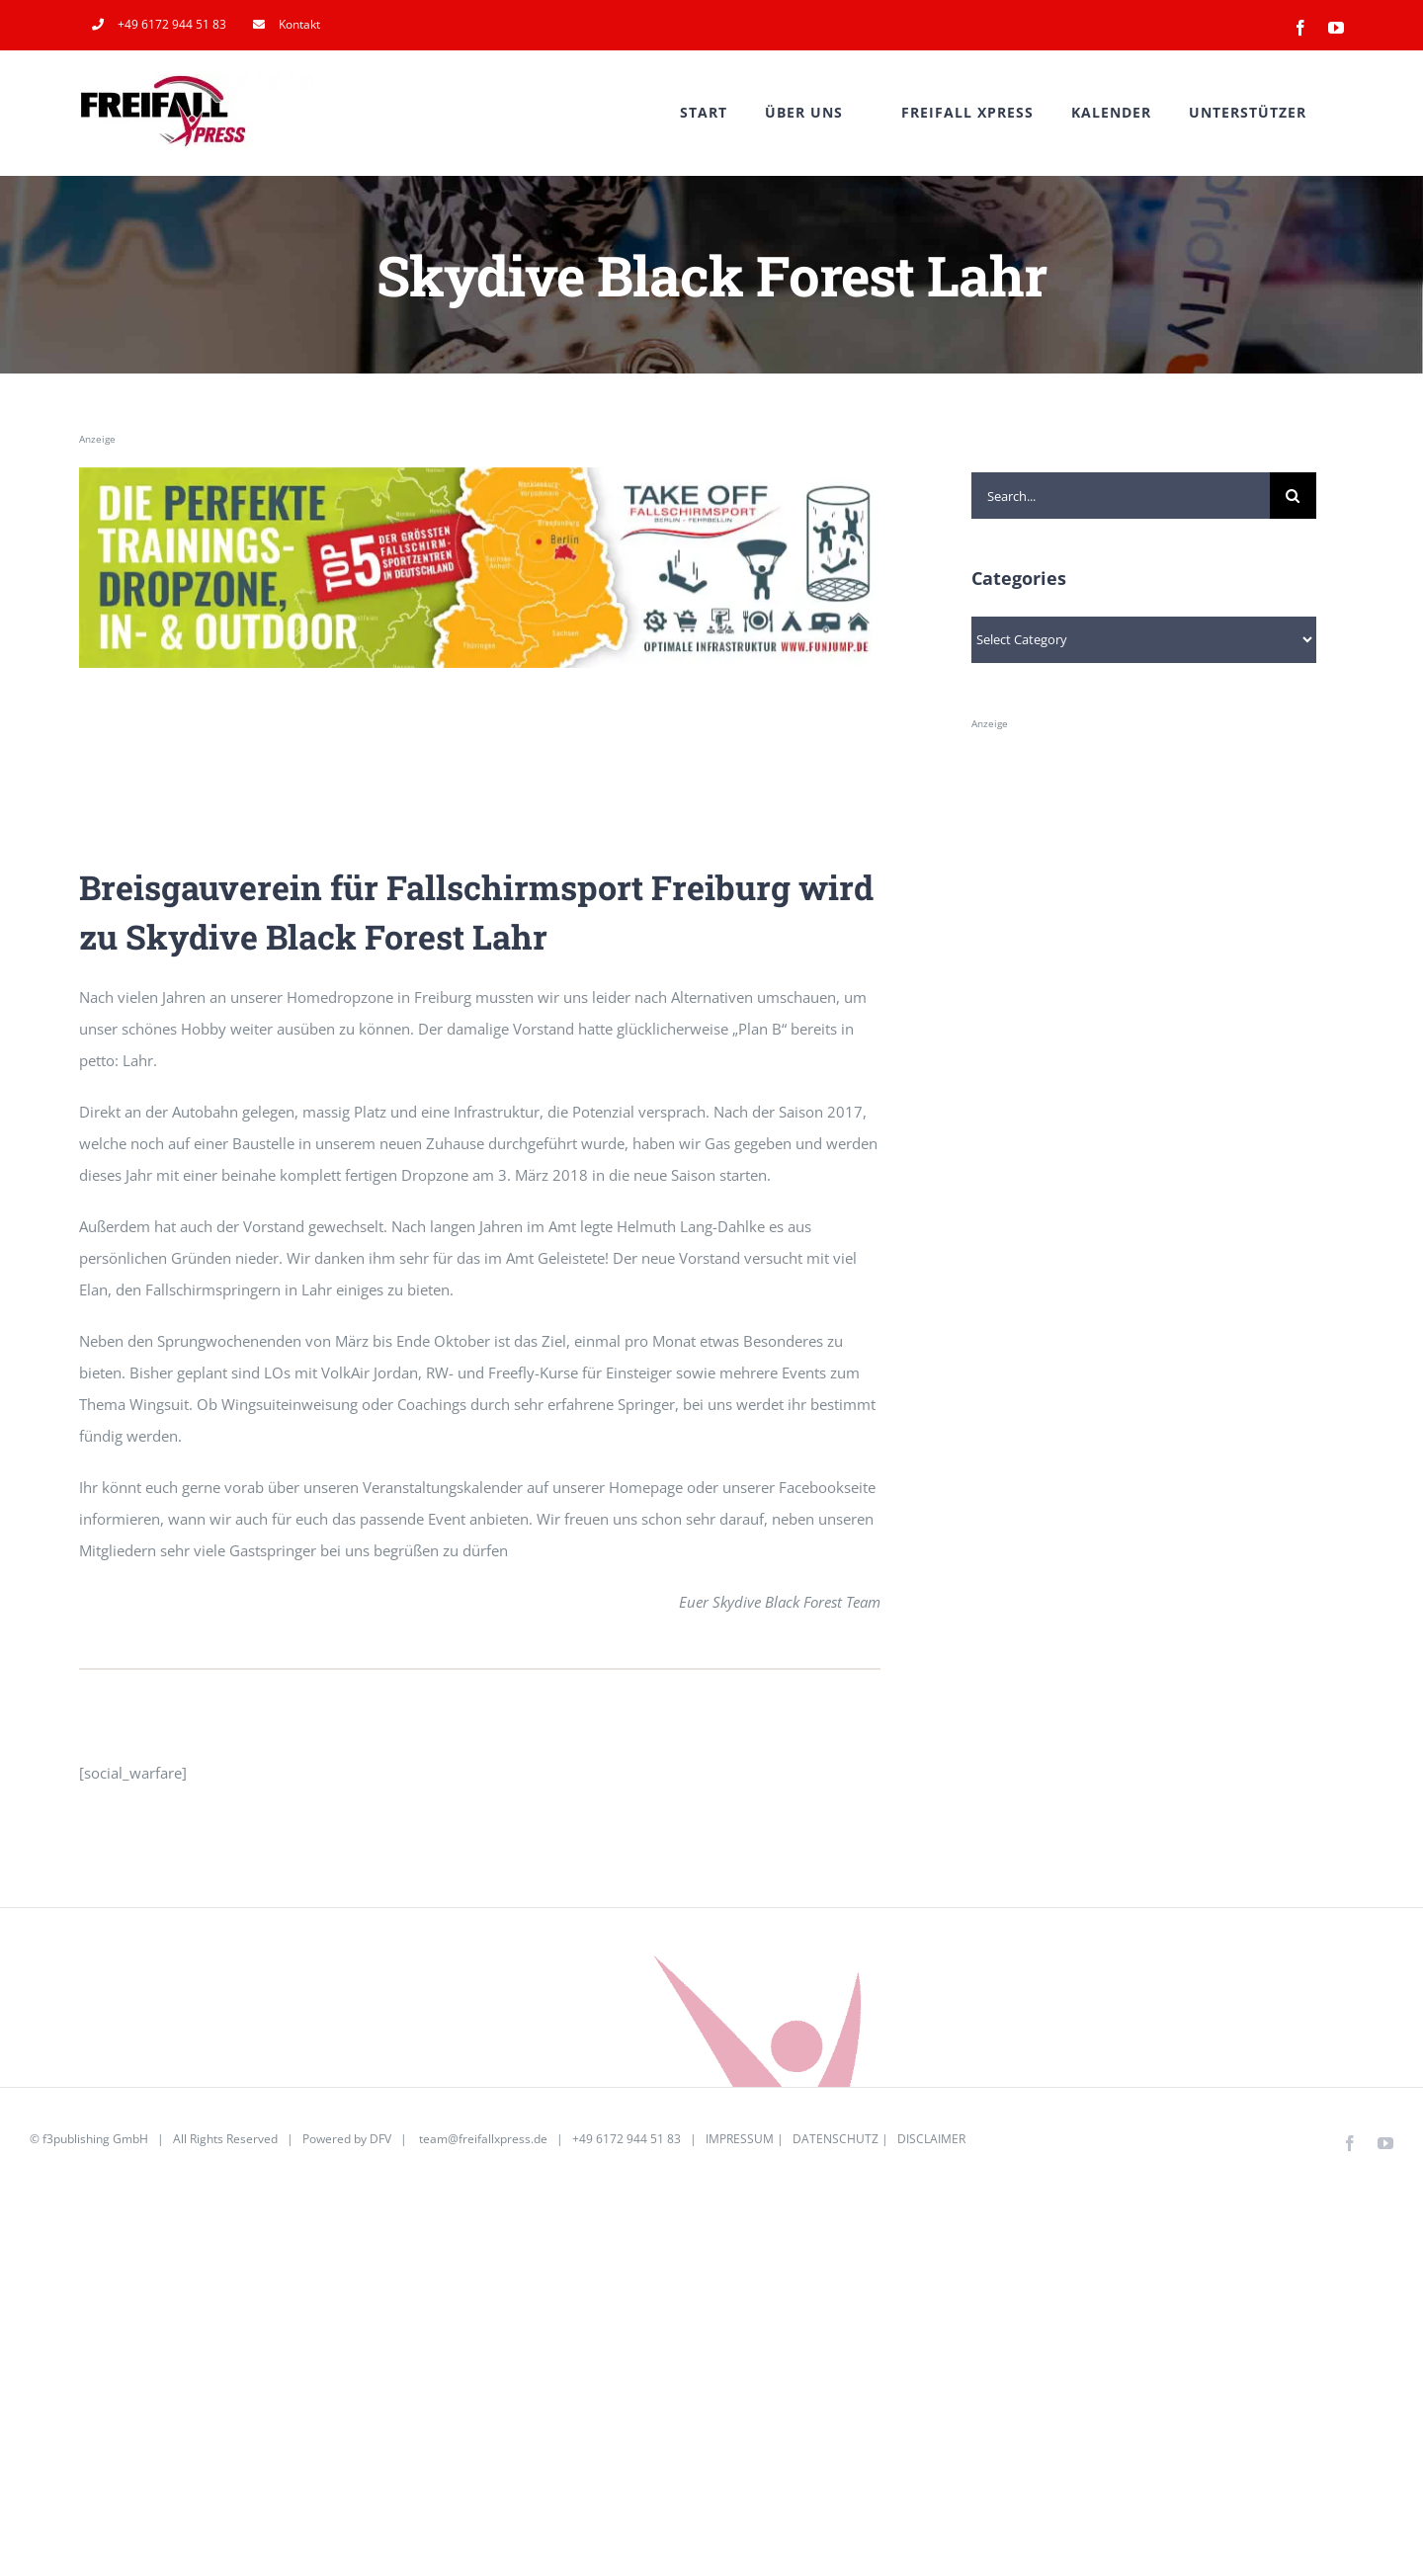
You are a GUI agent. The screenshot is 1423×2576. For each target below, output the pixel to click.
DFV (380, 2138)
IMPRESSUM (740, 2138)
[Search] (1293, 495)
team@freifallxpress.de (483, 2138)
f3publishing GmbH (95, 2138)
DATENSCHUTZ (836, 2138)
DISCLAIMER (931, 2138)
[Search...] (1120, 495)
